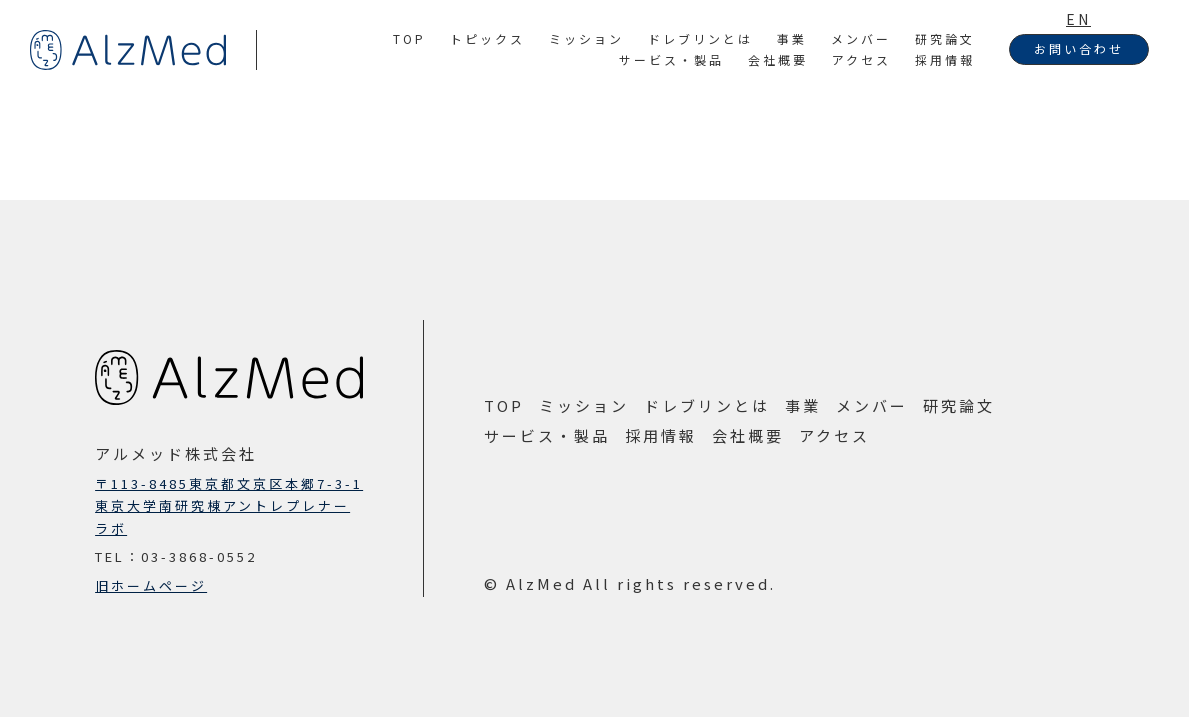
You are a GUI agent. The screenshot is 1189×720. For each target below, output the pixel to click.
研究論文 (945, 38)
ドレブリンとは (700, 38)
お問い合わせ (1079, 48)
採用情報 (945, 59)
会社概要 (778, 59)
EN (1078, 19)
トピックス (487, 38)
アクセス (861, 59)
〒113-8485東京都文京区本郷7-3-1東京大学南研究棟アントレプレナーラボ (229, 505)
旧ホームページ (151, 585)
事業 (792, 38)
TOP (409, 38)
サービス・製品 (671, 59)
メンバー (861, 38)
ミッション (586, 38)
